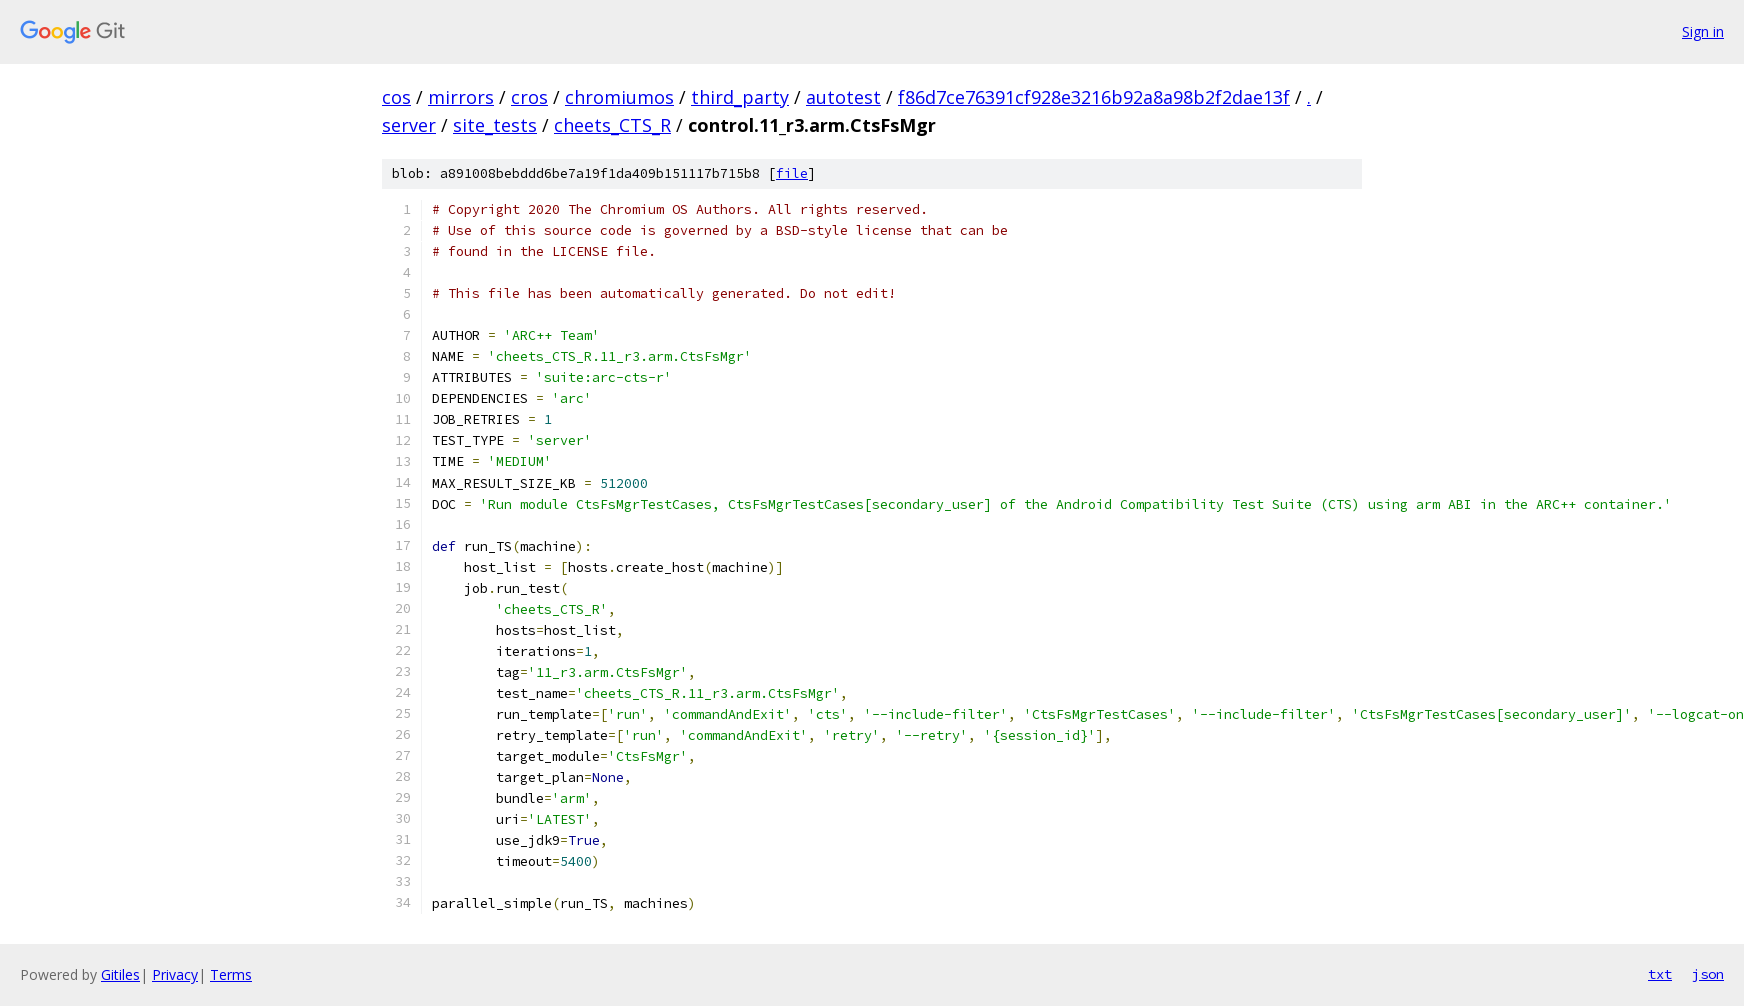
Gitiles (120, 974)
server (409, 125)
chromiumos (619, 97)
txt (1660, 974)
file (792, 173)
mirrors (461, 97)
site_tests (495, 125)
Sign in (1703, 31)
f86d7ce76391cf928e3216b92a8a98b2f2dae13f (1094, 97)
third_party (740, 97)
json (1708, 974)
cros (529, 97)
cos (396, 97)
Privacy (175, 974)
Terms (231, 974)
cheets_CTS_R (612, 125)
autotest (843, 97)
